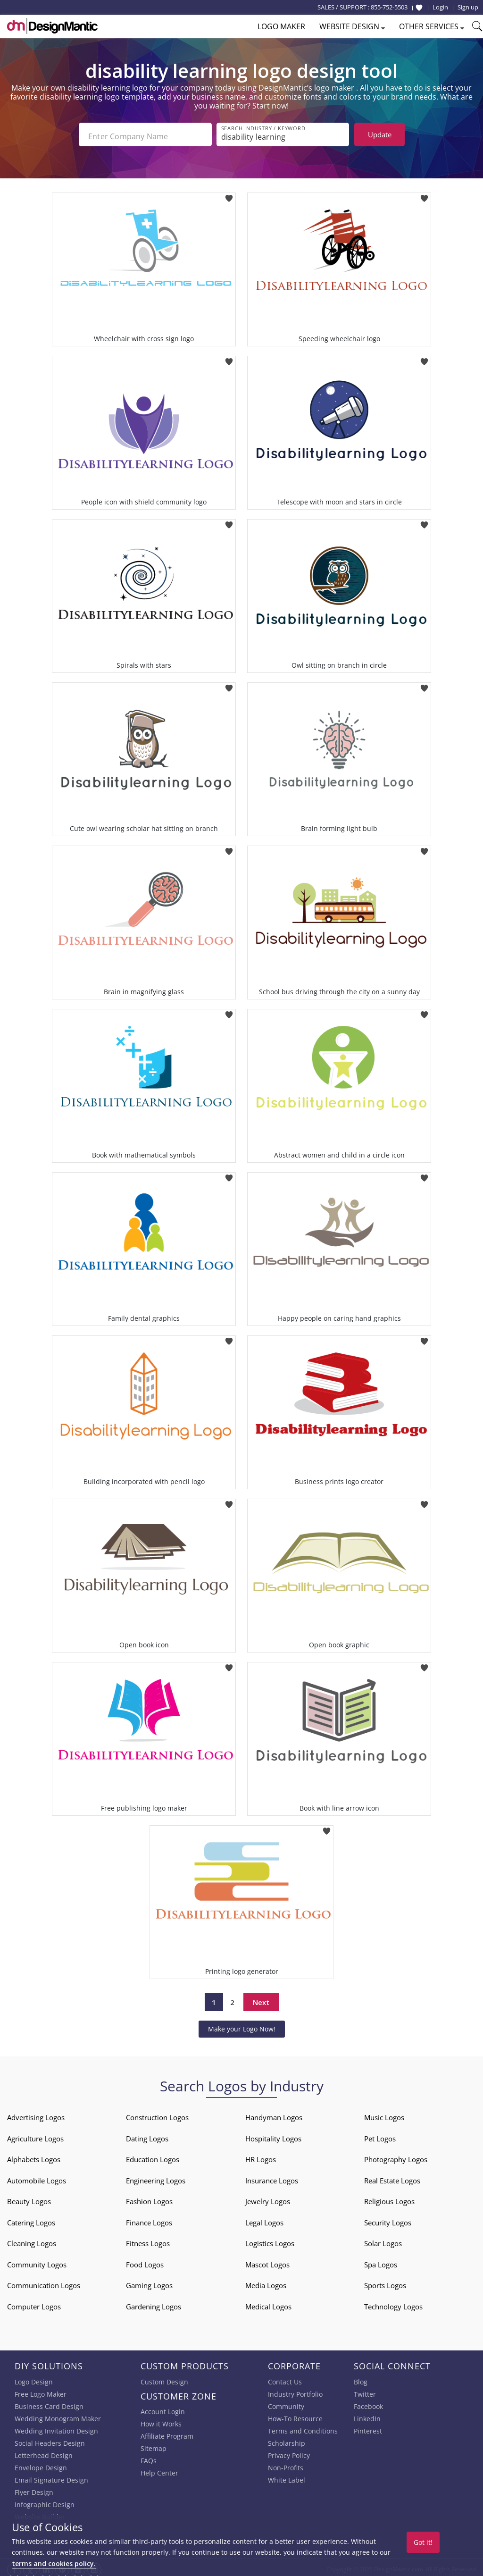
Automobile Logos (36, 2177)
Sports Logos (385, 2281)
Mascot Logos (267, 2261)
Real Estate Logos (392, 2177)
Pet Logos (380, 2135)
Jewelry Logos (267, 2197)
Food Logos (145, 2261)
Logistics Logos (269, 2239)
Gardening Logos (153, 2302)
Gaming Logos (149, 2281)
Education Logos (152, 2155)
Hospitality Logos (273, 2135)
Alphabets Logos (33, 2155)
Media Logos (265, 2281)
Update (379, 134)
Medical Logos (268, 2302)
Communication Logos (43, 2281)
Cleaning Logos (31, 2239)
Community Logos (37, 2261)
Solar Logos (383, 2239)
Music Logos (384, 2113)
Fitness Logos (148, 2239)
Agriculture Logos (35, 2135)
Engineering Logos (155, 2177)
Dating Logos (147, 2135)
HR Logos (260, 2155)
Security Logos (387, 2219)
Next (261, 1998)
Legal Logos (264, 2219)
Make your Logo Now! (241, 2025)
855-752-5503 (389, 7)
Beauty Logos (29, 2197)
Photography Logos (395, 2155)
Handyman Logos (273, 2113)
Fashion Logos (149, 2197)
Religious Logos (389, 2197)
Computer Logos (34, 2302)
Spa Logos (380, 2261)
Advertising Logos (36, 2113)
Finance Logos (149, 2219)
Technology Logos (393, 2302)
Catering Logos (31, 2219)
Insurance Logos (271, 2177)
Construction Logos (157, 2113)
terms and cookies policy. (54, 2563)
